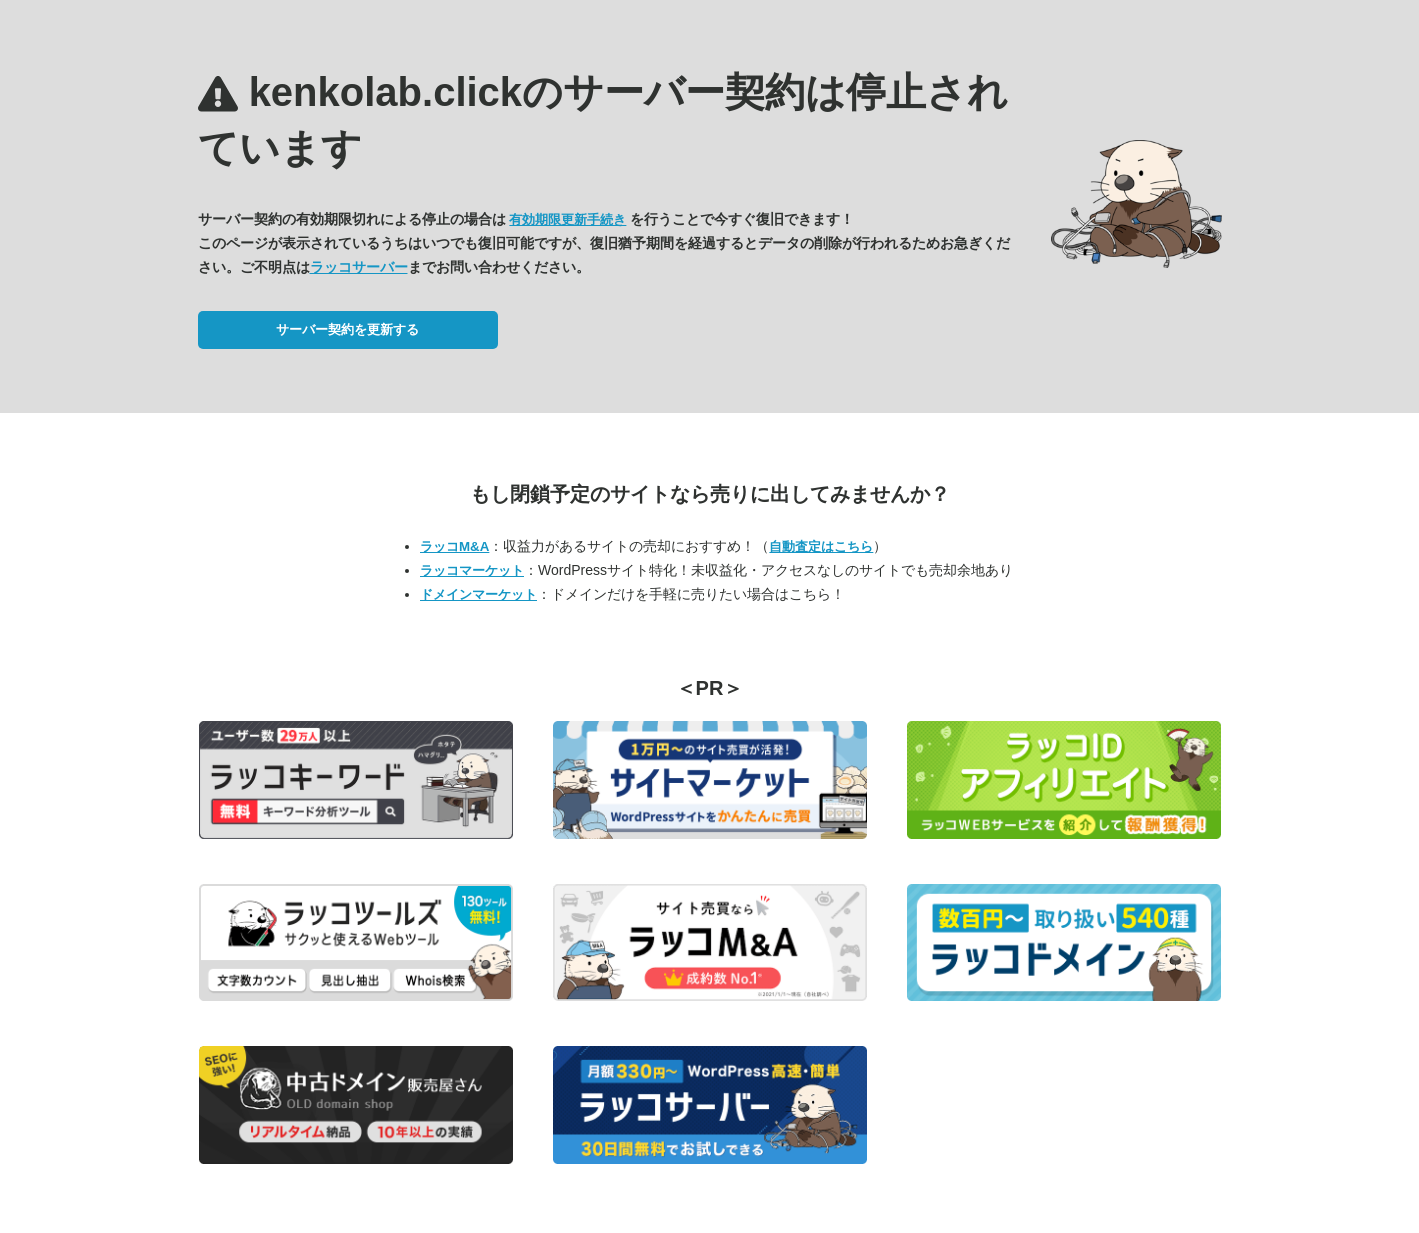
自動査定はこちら (821, 546)
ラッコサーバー (359, 267)
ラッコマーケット (472, 570)
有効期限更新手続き (567, 219)
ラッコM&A (454, 546)
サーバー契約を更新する (347, 329)
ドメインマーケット (478, 594)
